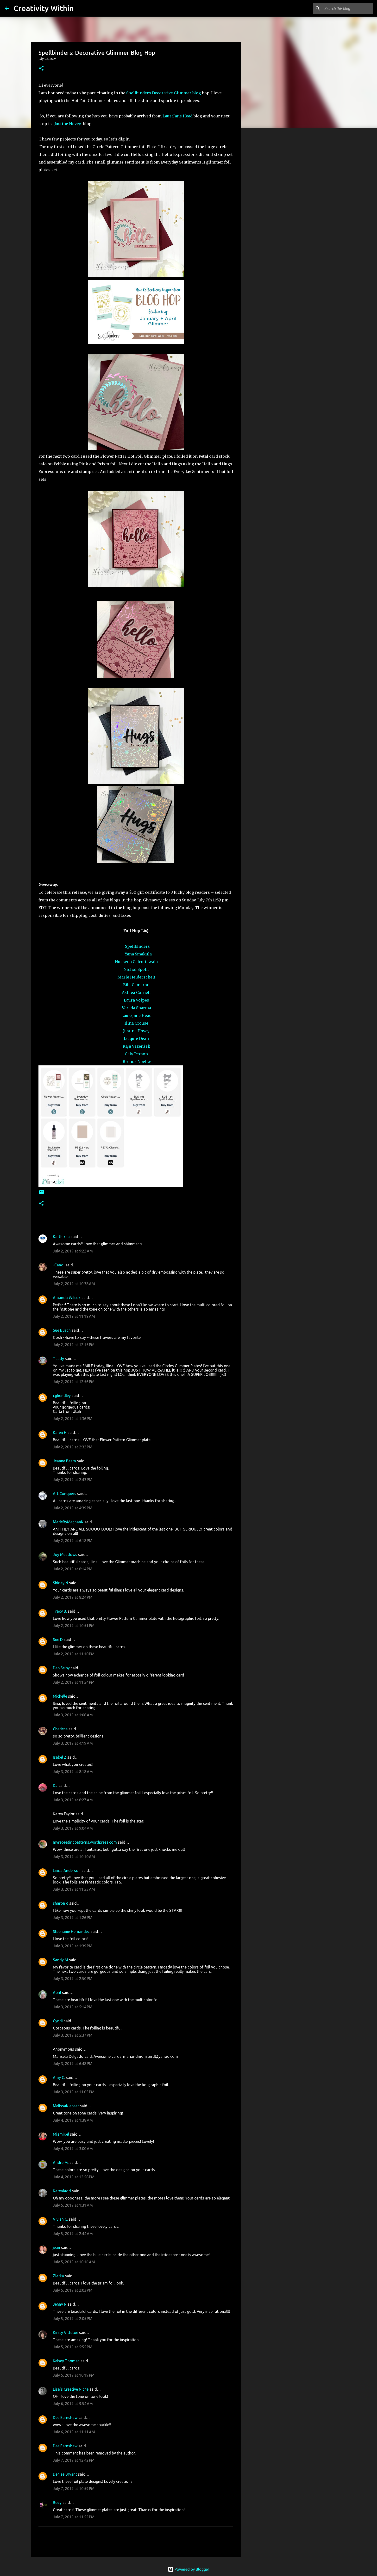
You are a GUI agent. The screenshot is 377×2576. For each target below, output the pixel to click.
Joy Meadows (65, 1554)
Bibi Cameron (136, 984)
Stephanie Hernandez (71, 1931)
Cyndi (58, 2021)
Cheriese (60, 1729)
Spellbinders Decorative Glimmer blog (163, 93)
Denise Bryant (65, 2474)
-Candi (58, 1265)
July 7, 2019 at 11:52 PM (73, 2517)
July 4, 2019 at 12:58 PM (73, 2177)
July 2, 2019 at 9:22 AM (73, 1251)
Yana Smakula (138, 954)
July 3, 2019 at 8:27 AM (73, 1800)
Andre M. (61, 2162)
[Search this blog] (348, 8)
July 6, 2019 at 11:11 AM (74, 2432)
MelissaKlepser (66, 2106)
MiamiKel (61, 2134)
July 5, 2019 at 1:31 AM (73, 2205)
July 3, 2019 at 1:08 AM (73, 1715)
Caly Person (136, 1053)
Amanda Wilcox (67, 1297)
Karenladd (62, 2191)
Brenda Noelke (137, 1061)
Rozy (57, 2502)
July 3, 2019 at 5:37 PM (72, 2035)
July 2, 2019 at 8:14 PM (72, 1569)
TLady (58, 1358)
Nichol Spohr (136, 969)
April (57, 1992)
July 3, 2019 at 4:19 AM (73, 1743)
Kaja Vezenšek (136, 1046)
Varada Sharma (136, 1007)
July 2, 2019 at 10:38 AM (74, 1284)
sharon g (60, 1903)
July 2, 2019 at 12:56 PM (73, 1381)
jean (56, 2247)
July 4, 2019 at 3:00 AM (73, 2148)
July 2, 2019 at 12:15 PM (73, 1345)
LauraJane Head (178, 116)
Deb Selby (61, 1668)
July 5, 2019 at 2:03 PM (72, 2290)
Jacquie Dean (136, 1038)
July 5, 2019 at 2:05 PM (72, 2318)
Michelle (60, 1696)
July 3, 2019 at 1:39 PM (72, 1946)
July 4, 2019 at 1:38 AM (73, 2120)
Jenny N (60, 2304)
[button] (41, 68)
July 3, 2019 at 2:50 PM (72, 1978)
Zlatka (58, 2276)
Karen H (60, 1432)
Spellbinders (137, 946)
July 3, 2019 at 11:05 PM (73, 2092)
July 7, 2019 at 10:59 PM (73, 2488)
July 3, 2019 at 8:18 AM (73, 1771)
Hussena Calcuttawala (136, 961)
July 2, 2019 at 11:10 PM (73, 1654)
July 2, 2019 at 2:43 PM (72, 1479)
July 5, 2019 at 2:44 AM (73, 2233)
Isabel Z (59, 1757)
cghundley (62, 1395)
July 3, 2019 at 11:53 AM (74, 1889)
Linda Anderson (67, 1870)
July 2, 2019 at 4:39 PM (72, 1508)
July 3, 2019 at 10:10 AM (74, 1856)
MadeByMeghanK (68, 1522)
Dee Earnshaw (65, 2417)
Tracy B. (60, 1611)
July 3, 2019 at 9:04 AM (73, 1828)
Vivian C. (60, 2219)
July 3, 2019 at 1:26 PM (72, 1917)
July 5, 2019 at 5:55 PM (72, 2347)
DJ (55, 1785)
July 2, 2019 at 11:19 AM (74, 1316)
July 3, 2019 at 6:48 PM (72, 2063)
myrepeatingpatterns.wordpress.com (85, 1842)
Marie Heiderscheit (136, 977)
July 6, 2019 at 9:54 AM (73, 2403)
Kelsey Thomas (66, 2361)
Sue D (58, 1639)
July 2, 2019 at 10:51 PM (73, 1625)
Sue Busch (62, 1330)
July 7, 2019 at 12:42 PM (73, 2460)
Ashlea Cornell (136, 992)
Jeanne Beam (64, 1461)
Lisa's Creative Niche (70, 2389)
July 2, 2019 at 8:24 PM (72, 1597)
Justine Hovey (68, 123)
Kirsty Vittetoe (65, 2332)
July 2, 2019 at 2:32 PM (72, 1447)
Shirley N (60, 1583)
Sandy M (60, 1960)
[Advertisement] (265, 207)
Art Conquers (64, 1493)
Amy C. (59, 2077)
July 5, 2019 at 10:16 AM (74, 2262)
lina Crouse (137, 1023)
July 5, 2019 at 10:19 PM (73, 2375)
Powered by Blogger (188, 2569)
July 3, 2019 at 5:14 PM (72, 2007)
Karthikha (61, 1236)
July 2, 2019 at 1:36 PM (72, 1418)
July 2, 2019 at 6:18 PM (72, 1540)
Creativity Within (43, 8)
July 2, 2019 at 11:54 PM (73, 1682)
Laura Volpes (136, 1000)
